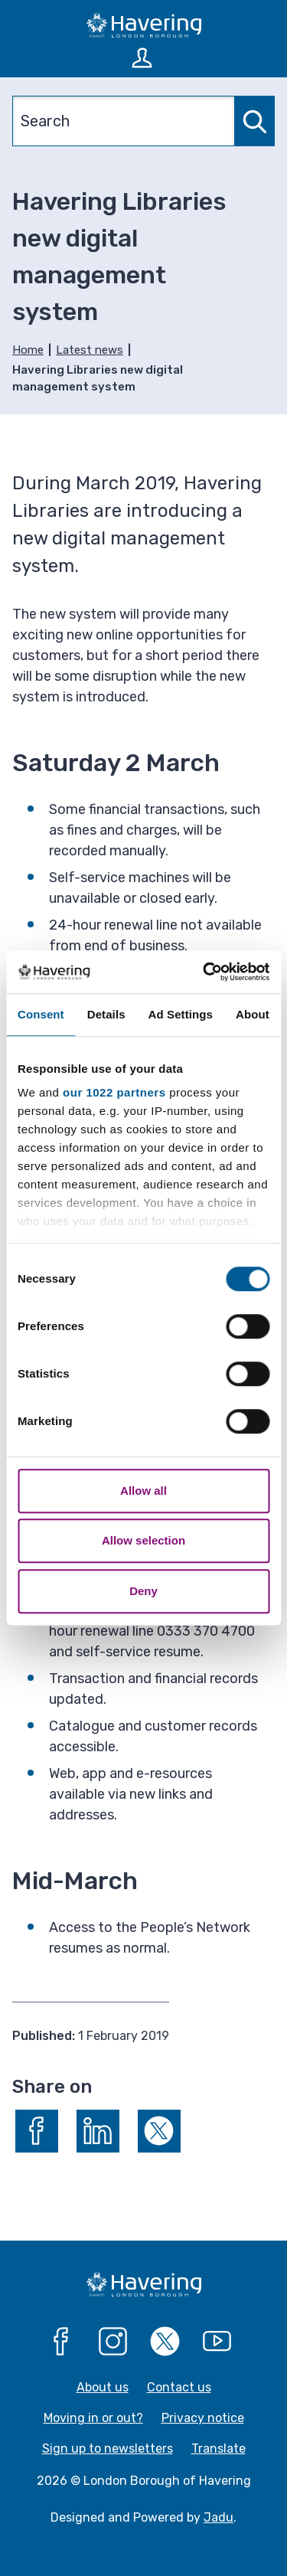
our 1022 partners (114, 1092)
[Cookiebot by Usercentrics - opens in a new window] (204, 972)
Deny (143, 1590)
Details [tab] (106, 1014)
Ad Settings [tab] (180, 1014)
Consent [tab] (41, 1014)
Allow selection (143, 1540)
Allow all (143, 1490)
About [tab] (252, 1014)
